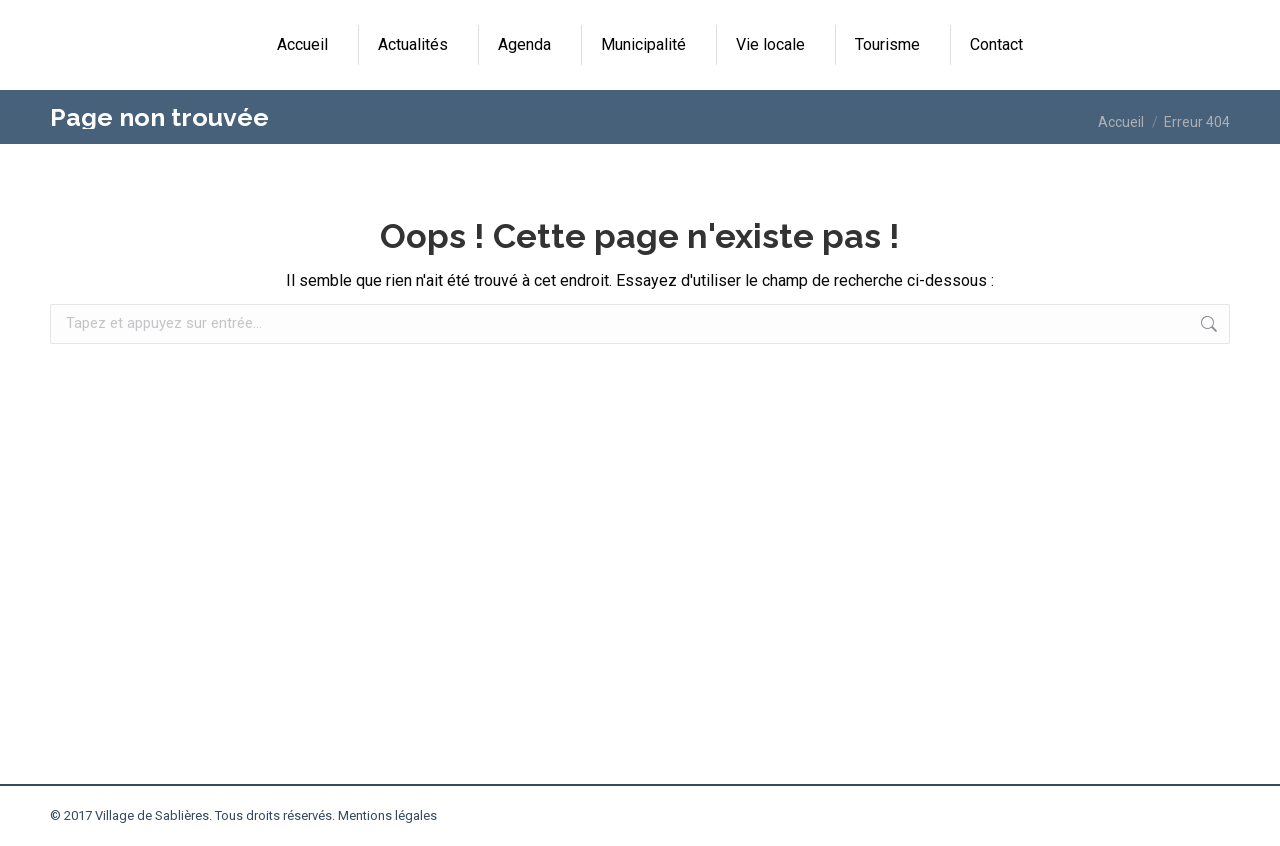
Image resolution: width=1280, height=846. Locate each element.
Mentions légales (387, 815)
